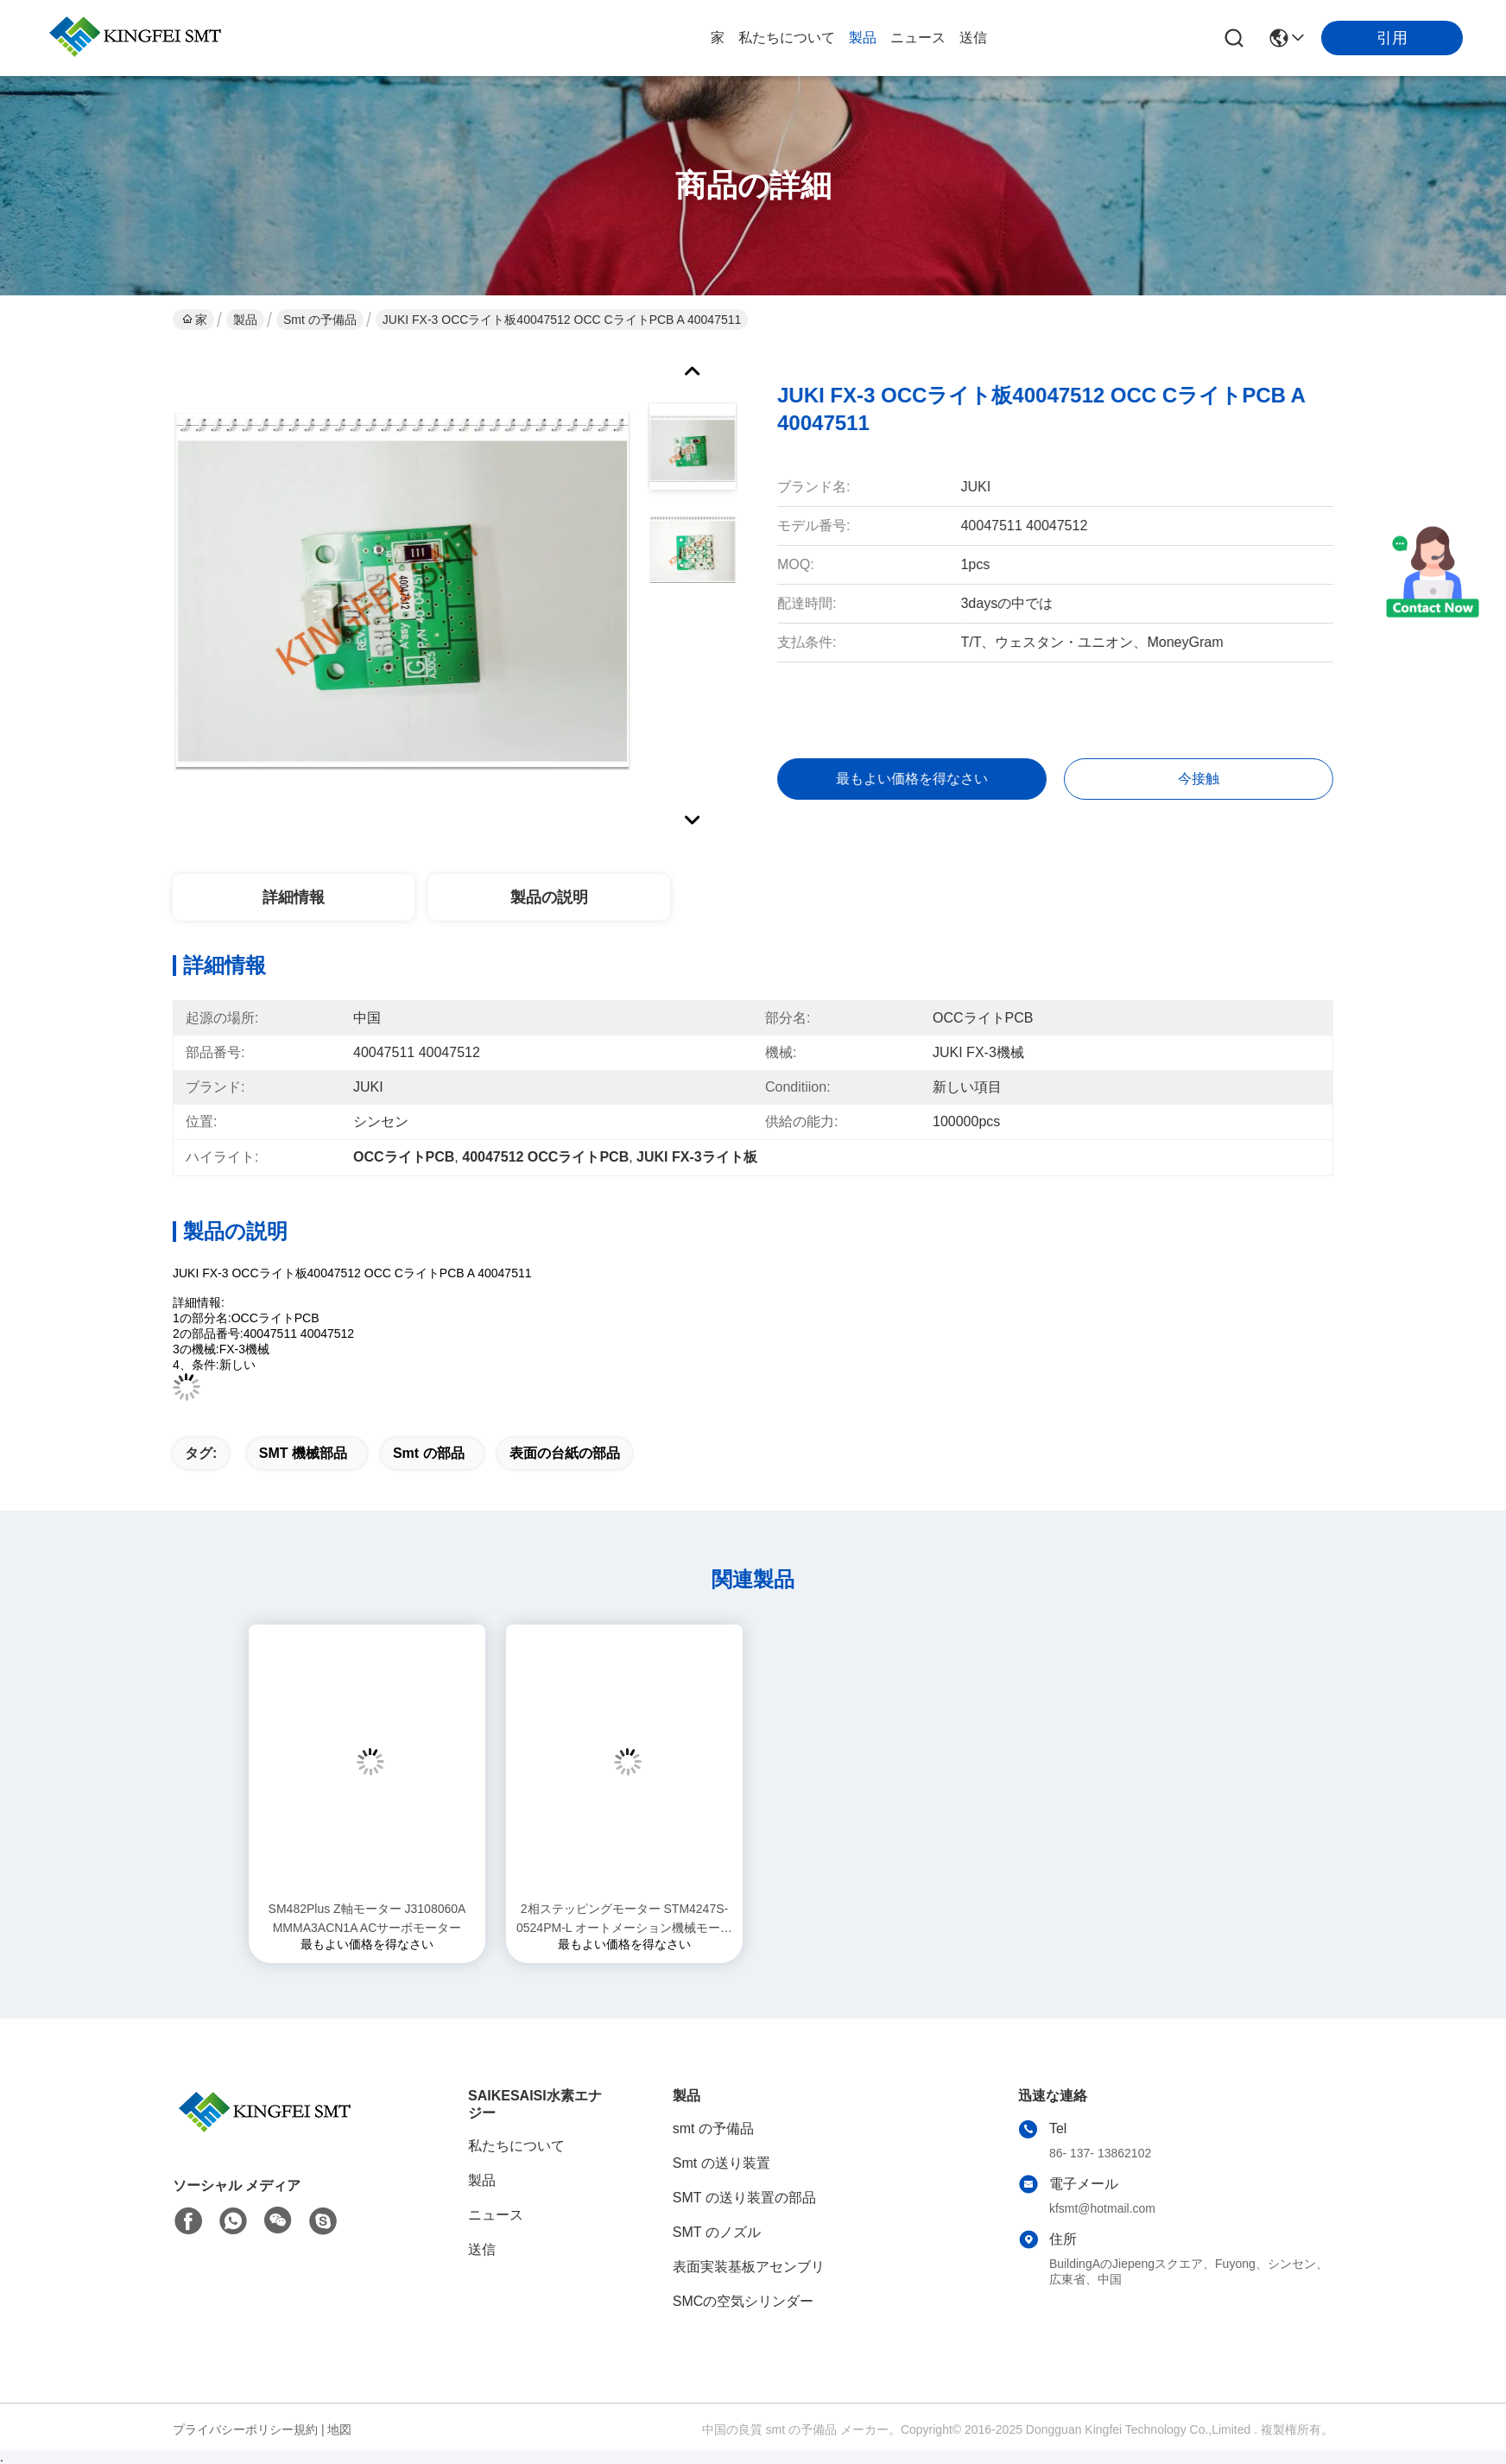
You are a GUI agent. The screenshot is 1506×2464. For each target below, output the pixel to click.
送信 (973, 37)
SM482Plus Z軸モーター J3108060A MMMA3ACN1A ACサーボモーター (367, 1918)
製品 (862, 37)
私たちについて (786, 37)
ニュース (918, 37)
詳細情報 (294, 897)
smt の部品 (429, 1453)
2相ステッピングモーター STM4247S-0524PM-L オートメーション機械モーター (624, 1919)
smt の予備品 (320, 319)
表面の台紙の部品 (564, 1453)
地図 (339, 2429)
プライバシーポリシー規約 (245, 2429)
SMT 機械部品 (303, 1453)
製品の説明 (549, 897)
